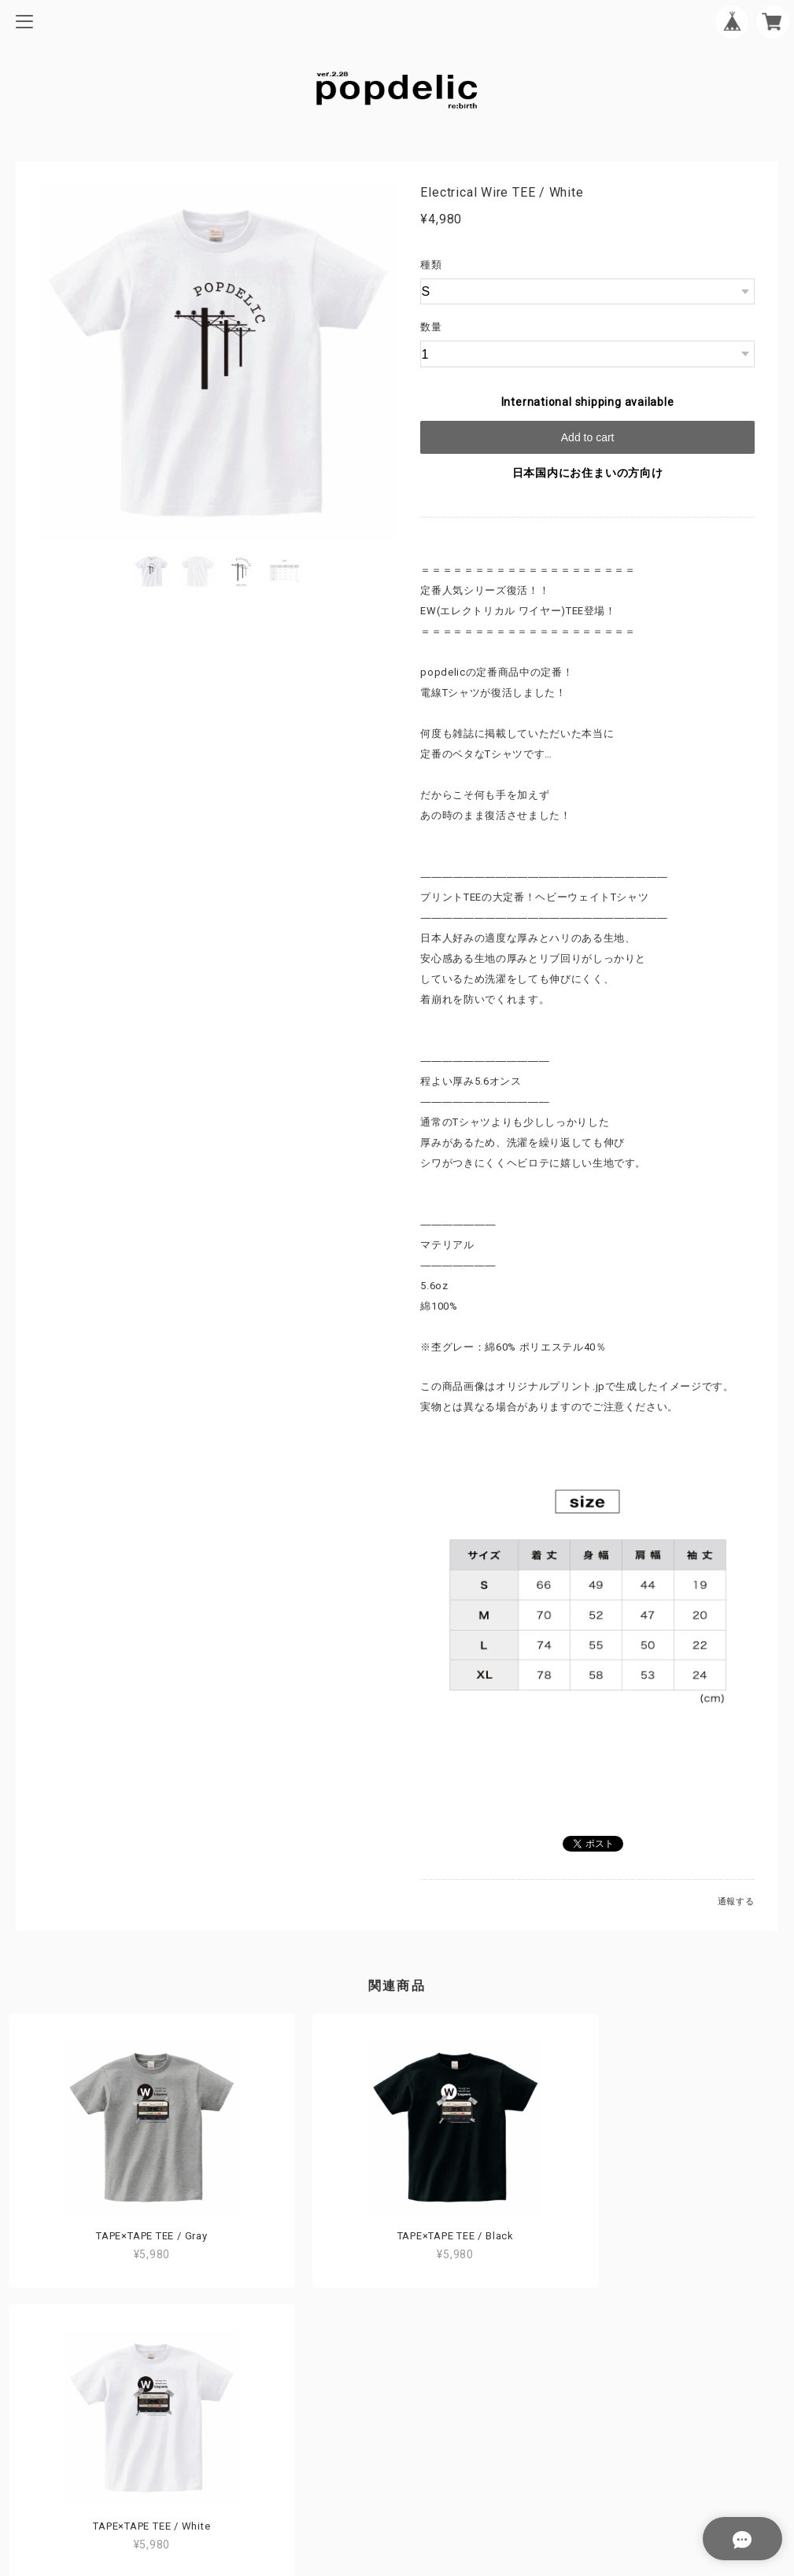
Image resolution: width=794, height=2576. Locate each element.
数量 (431, 327)
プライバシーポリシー (397, 2432)
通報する (736, 1901)
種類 (431, 265)
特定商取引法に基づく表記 (397, 2457)
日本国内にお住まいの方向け (587, 472)
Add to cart (588, 437)
